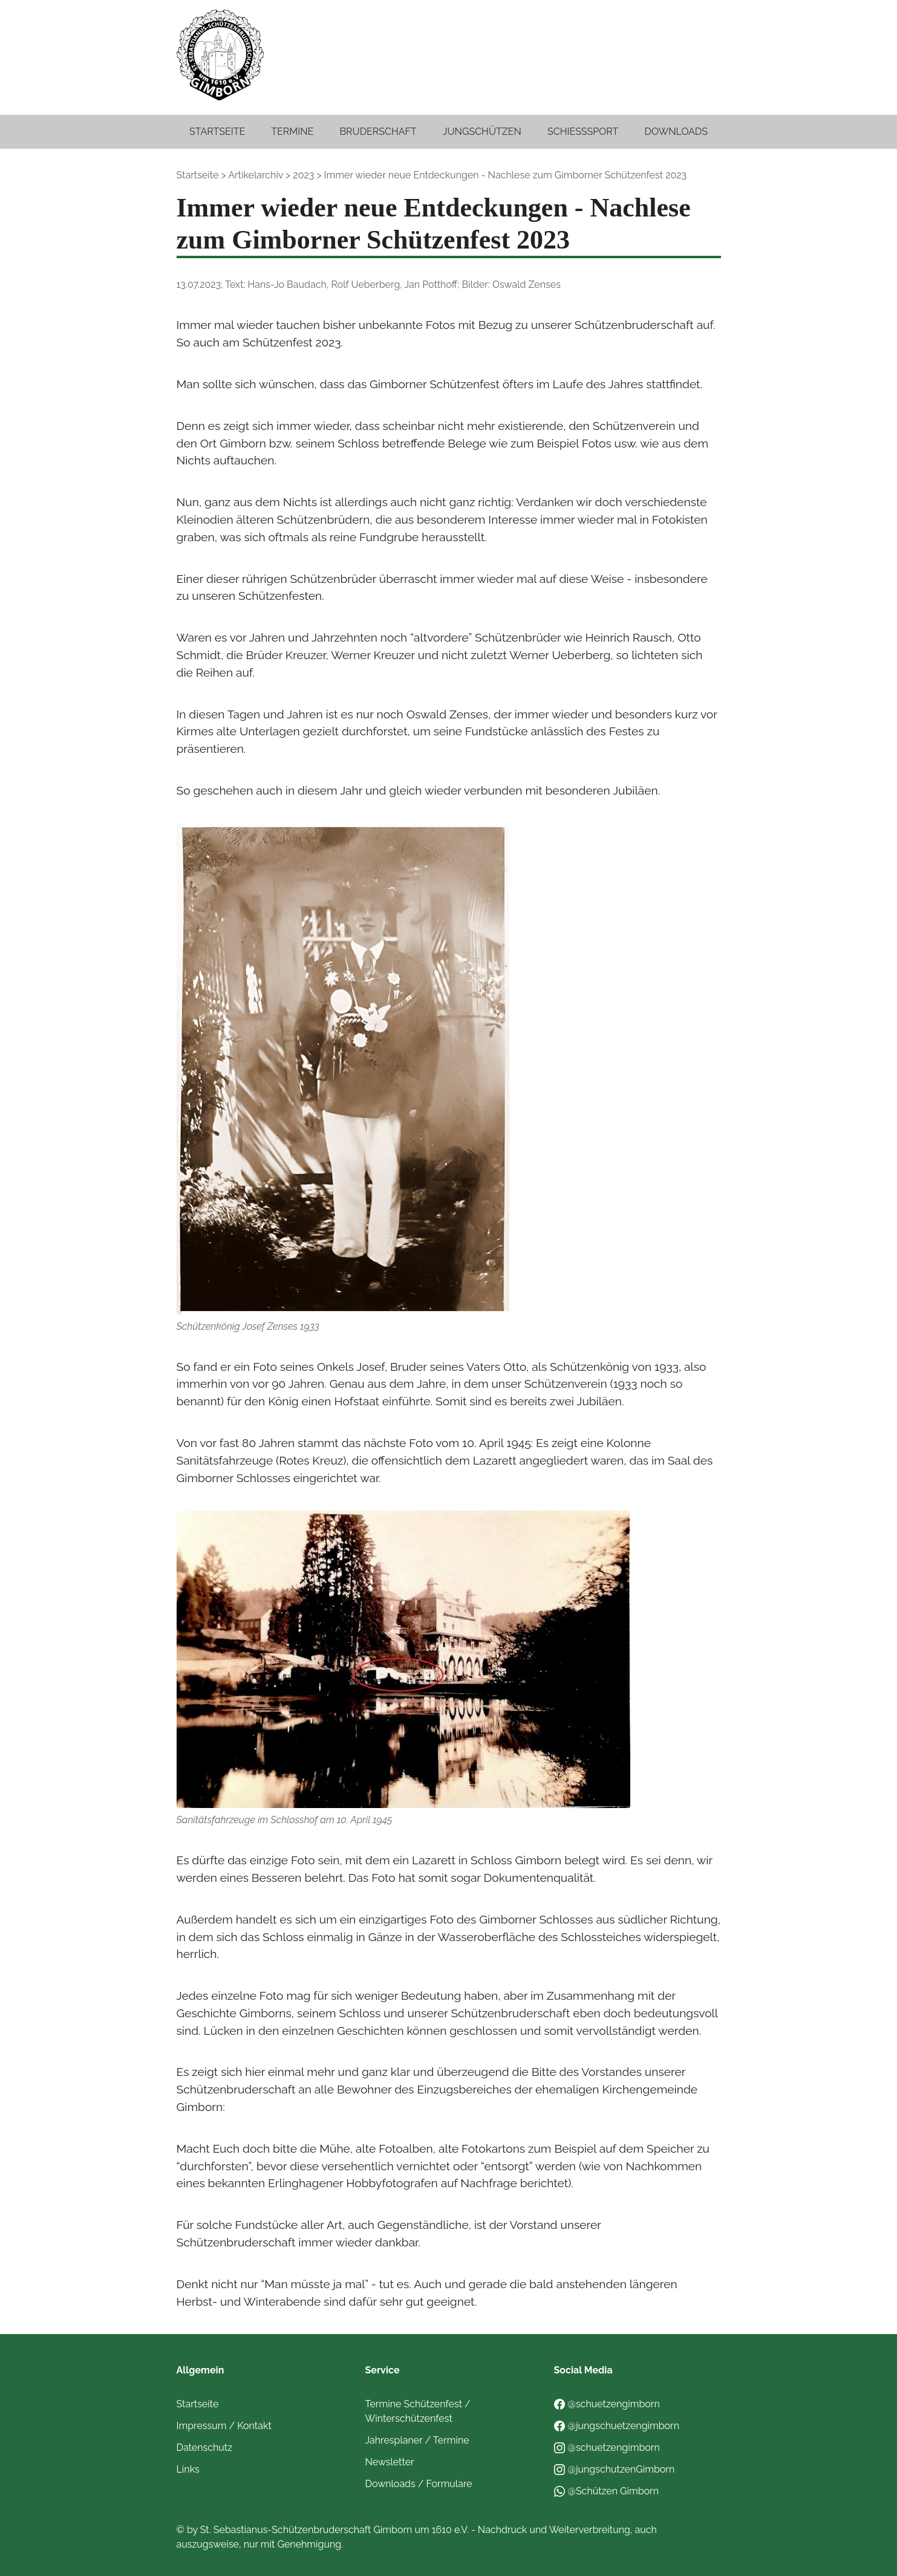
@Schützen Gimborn (606, 2491)
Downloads (676, 131)
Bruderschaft (377, 131)
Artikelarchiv (255, 175)
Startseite (217, 131)
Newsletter (389, 2462)
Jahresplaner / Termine (417, 2440)
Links (188, 2469)
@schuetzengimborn (607, 2404)
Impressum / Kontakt (224, 2425)
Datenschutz (205, 2447)
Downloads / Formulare (418, 2484)
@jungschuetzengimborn (617, 2425)
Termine (292, 131)
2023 (303, 175)
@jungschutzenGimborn (614, 2469)
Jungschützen (482, 131)
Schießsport (582, 131)
